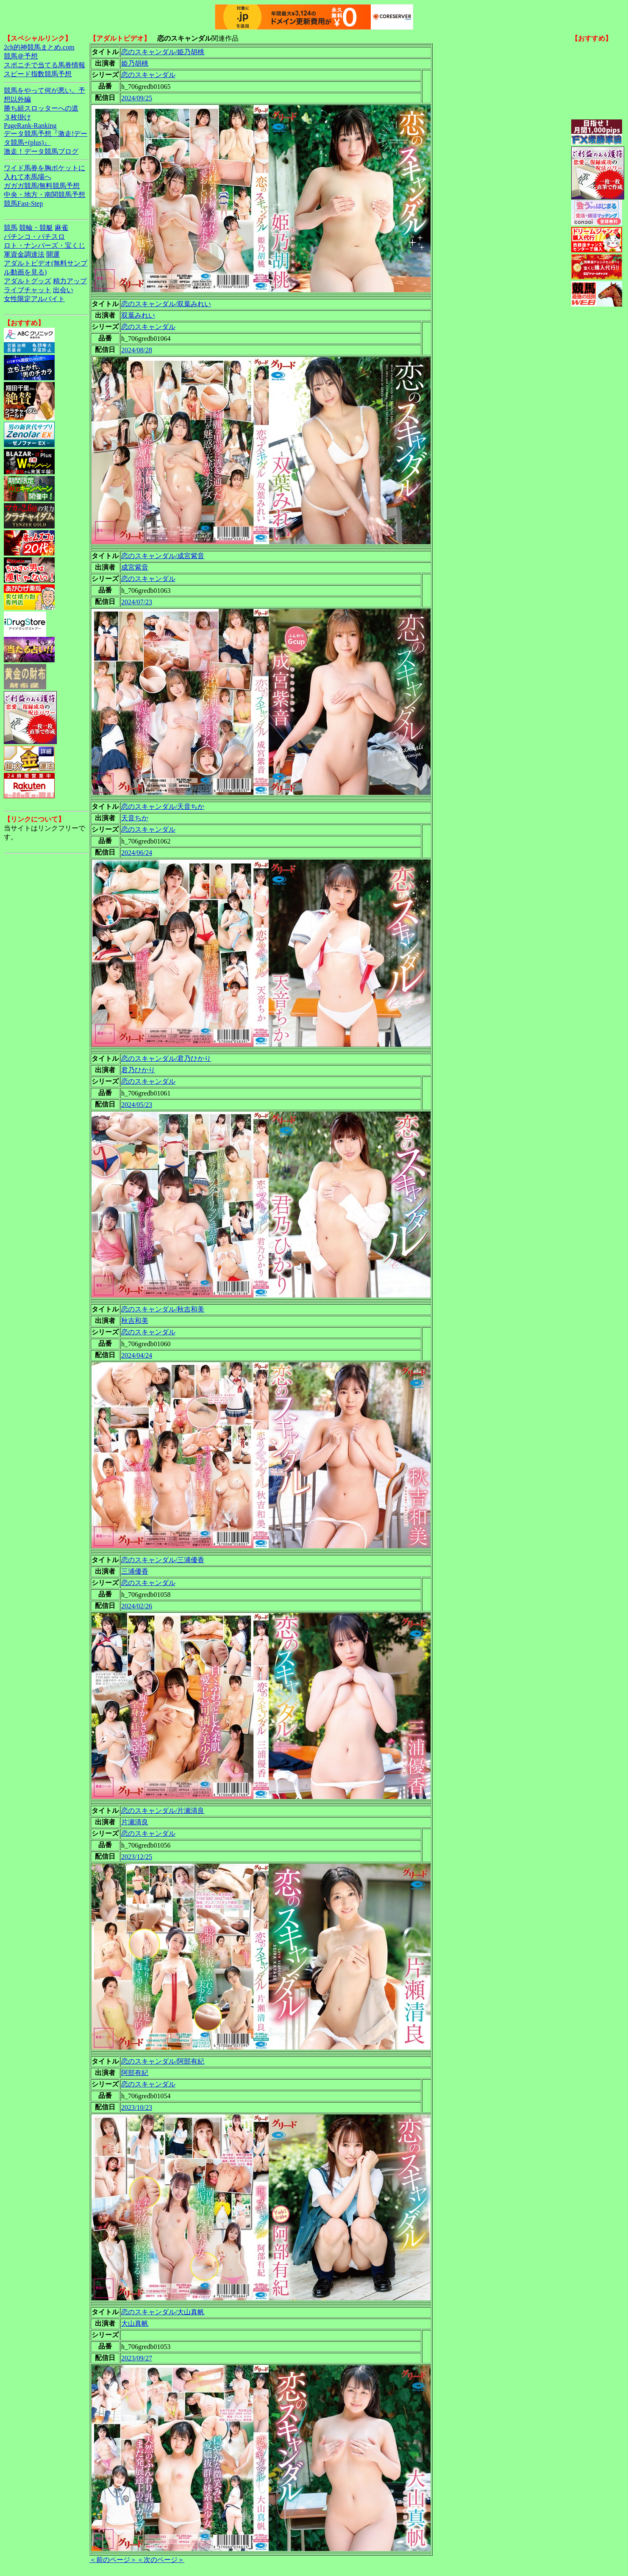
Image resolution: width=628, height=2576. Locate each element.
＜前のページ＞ (113, 2559)
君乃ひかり (138, 1070)
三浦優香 (134, 1571)
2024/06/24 (136, 852)
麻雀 (61, 227)
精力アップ (70, 281)
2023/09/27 (136, 2358)
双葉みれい (138, 315)
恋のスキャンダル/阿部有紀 (162, 2061)
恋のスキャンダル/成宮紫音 (162, 555)
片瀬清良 (134, 1822)
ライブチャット (27, 289)
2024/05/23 (136, 1104)
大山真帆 (134, 2323)
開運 (53, 254)
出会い (63, 289)
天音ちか (134, 818)
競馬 (10, 227)
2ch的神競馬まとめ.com (39, 47)
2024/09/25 (136, 98)
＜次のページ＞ (160, 2559)
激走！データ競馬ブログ (41, 151)
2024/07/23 (136, 602)
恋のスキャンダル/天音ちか (162, 806)
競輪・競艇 (36, 227)
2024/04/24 (136, 1355)
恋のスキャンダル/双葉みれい (166, 303)
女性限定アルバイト (34, 298)
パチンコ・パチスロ (34, 236)
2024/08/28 (136, 350)
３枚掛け (17, 117)
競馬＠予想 (21, 56)
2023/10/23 (136, 2107)
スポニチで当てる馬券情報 (44, 65)
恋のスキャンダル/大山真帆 (162, 2312)
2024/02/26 (136, 1606)
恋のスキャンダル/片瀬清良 (162, 1810)
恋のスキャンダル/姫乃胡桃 (162, 51)
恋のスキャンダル (148, 74)
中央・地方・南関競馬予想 (44, 194)
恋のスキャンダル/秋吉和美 (162, 1309)
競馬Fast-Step (23, 203)
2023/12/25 (136, 1856)
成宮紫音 (134, 567)
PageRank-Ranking (30, 125)
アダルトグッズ (27, 281)
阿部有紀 (134, 2072)
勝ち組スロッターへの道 (41, 108)
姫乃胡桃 (134, 63)
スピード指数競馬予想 (38, 73)
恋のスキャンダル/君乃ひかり (166, 1058)
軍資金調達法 (24, 254)
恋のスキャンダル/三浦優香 (162, 1559)
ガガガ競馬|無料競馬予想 (42, 185)
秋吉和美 (134, 1320)
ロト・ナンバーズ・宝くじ (44, 245)
